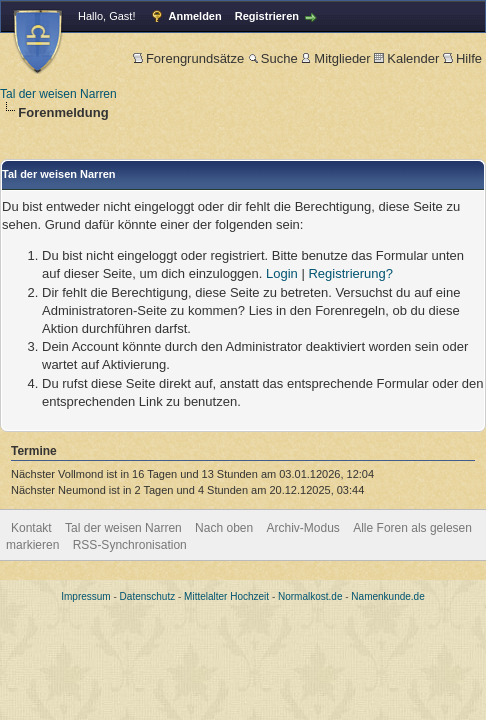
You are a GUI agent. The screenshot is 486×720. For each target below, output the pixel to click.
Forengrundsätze (188, 58)
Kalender (406, 58)
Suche (273, 58)
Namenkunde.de (387, 596)
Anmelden (195, 16)
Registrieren (267, 16)
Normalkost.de (310, 596)
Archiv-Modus (303, 528)
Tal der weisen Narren (58, 94)
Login (282, 273)
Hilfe (462, 58)
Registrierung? (350, 273)
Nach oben (224, 528)
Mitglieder (335, 58)
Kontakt (31, 528)
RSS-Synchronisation (130, 545)
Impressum (85, 596)
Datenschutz (148, 596)
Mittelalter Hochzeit (226, 596)
